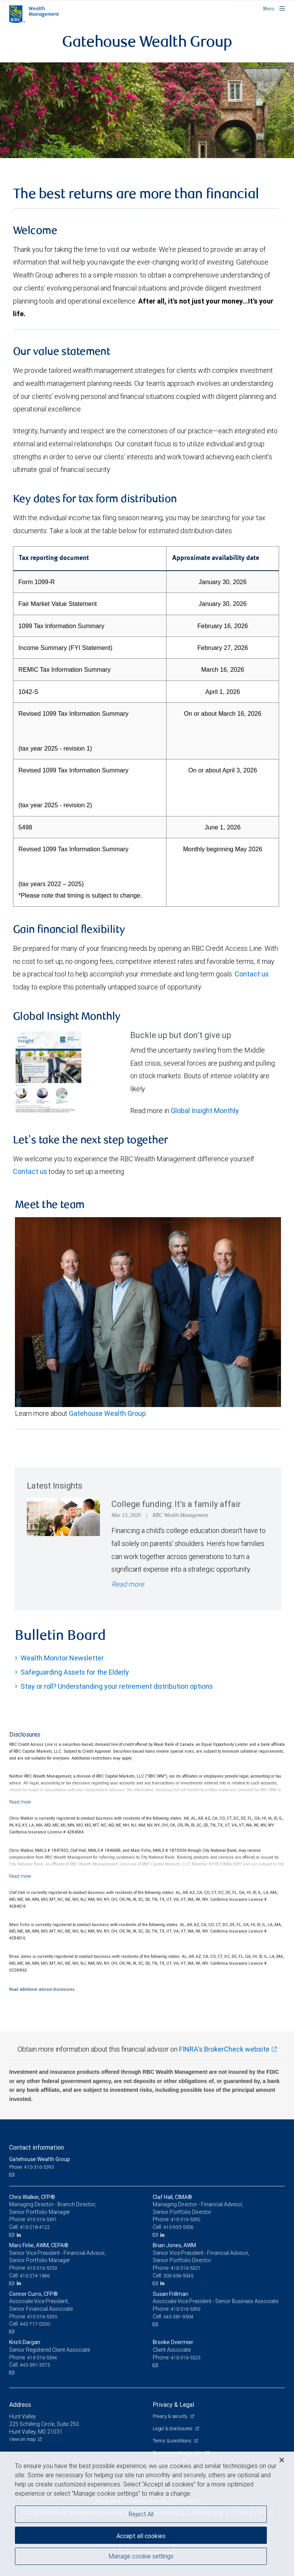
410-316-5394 (42, 2357)
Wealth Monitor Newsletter (62, 1658)
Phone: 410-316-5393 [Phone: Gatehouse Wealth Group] (31, 2167)
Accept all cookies (140, 2536)
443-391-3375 (35, 2365)
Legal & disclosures (173, 2428)
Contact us (252, 974)
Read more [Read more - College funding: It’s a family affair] (127, 1584)
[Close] (281, 2460)
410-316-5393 (186, 2309)
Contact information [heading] (36, 2147)
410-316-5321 (186, 2268)
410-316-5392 (186, 2219)
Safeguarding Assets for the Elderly (75, 1672)
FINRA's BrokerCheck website (224, 2049)
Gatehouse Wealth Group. (108, 1413)
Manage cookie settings (141, 2556)
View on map (22, 2439)
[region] (147, 2514)
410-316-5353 (42, 2268)
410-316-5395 (42, 2316)
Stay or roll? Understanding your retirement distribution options (117, 1686)
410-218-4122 (35, 2227)
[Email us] (12, 2174)
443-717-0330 (35, 2324)
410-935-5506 (178, 2227)
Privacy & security (170, 2416)
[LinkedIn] (20, 2235)
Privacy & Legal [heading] (173, 2404)
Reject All (141, 2514)
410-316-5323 (186, 2357)
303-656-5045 (178, 2275)
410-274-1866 (35, 2275)
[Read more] (20, 1802)
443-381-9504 (178, 2316)
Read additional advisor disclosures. (42, 1989)
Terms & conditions (172, 2440)
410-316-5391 (42, 2219)
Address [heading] (20, 2404)
